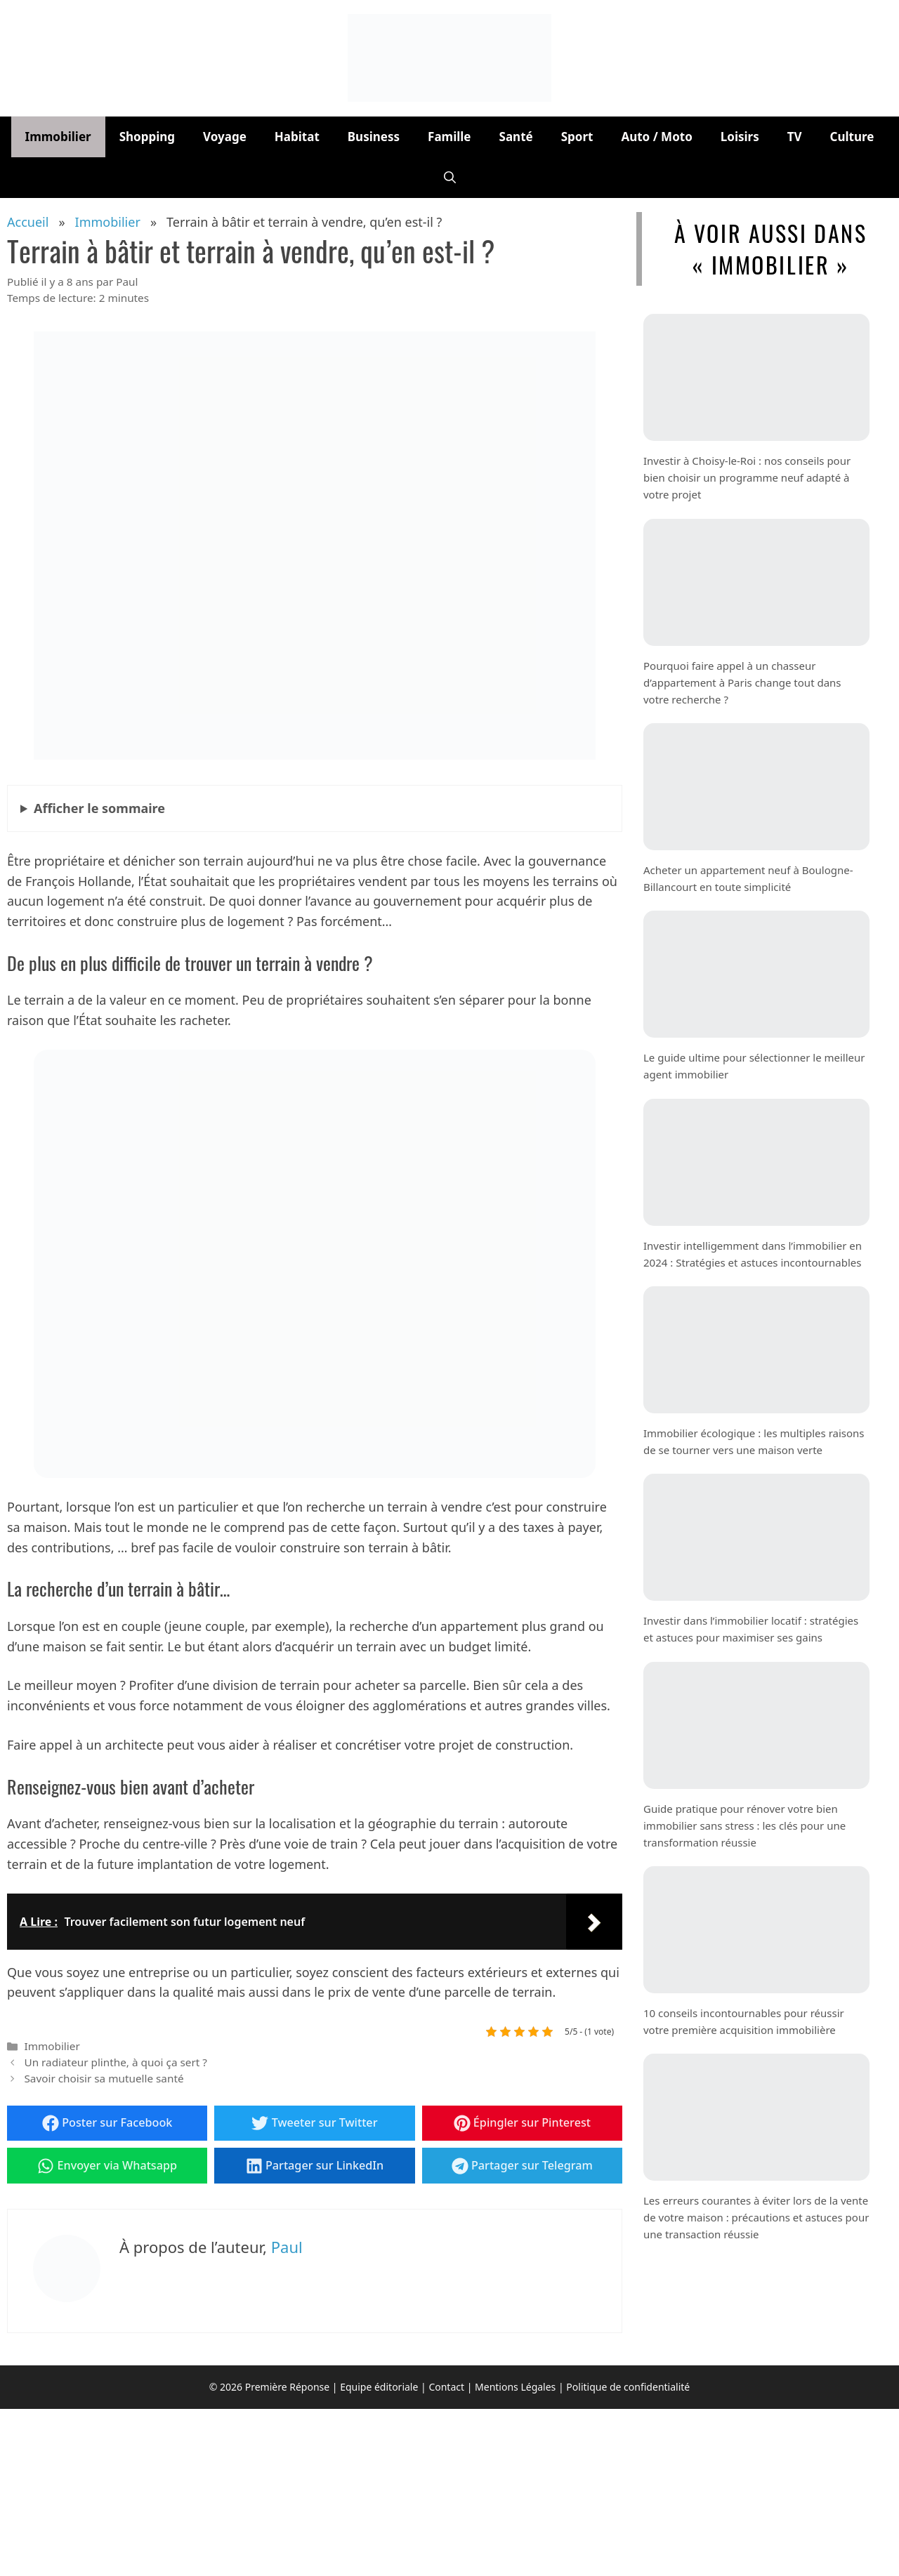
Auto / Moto (656, 136)
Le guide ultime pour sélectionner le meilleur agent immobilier (754, 1065)
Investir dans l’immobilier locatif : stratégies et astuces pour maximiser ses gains (750, 1628)
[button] (450, 177)
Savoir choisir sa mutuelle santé (103, 2078)
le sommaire (99, 808)
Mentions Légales (515, 2386)
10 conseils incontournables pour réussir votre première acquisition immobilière (743, 2021)
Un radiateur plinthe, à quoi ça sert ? (115, 2062)
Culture (852, 136)
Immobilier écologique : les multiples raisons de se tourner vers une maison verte (754, 1441)
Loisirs (740, 136)
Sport (577, 136)
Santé (516, 136)
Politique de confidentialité (628, 2386)
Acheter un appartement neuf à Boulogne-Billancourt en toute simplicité (748, 878)
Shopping (147, 136)
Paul (287, 2246)
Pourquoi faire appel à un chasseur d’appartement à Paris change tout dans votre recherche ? (742, 682)
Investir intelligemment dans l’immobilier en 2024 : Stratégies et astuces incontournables (752, 1254)
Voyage (225, 136)
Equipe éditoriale (379, 2386)
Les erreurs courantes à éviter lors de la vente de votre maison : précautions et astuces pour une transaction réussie (756, 2217)
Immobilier (58, 136)
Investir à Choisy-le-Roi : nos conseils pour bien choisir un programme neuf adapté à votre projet (747, 477)
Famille (449, 136)
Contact (446, 2386)
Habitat (297, 136)
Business (374, 136)
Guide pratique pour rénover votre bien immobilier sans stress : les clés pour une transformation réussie (744, 1825)
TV (794, 136)
